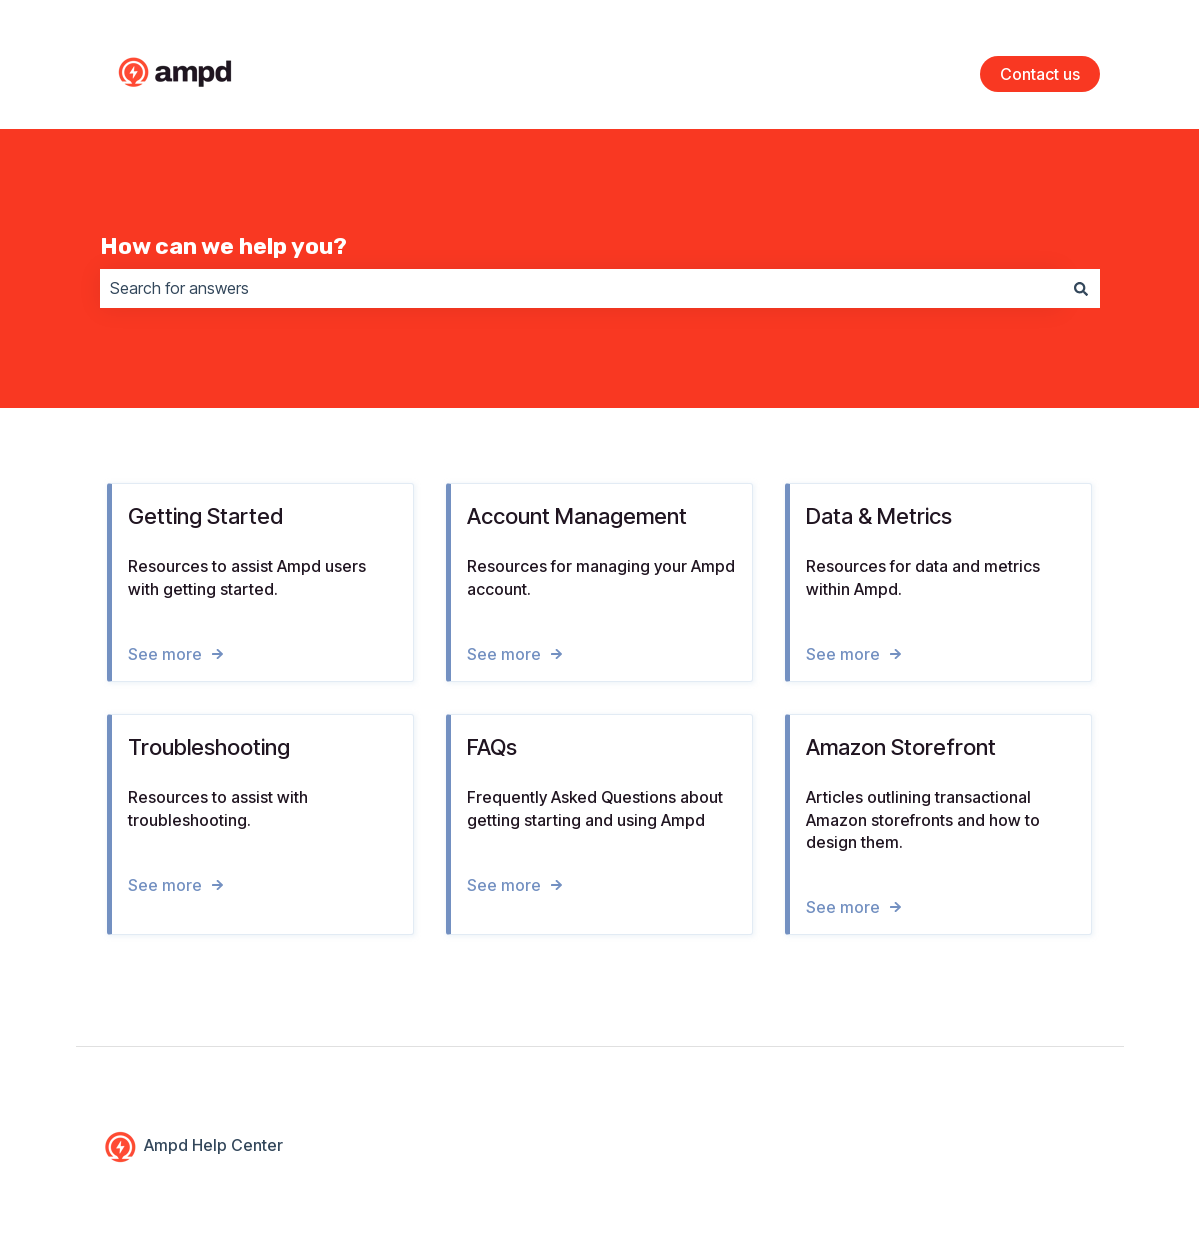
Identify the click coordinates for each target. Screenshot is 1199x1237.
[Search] (1081, 288)
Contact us (1040, 74)
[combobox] (581, 288)
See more (165, 653)
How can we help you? (223, 246)
